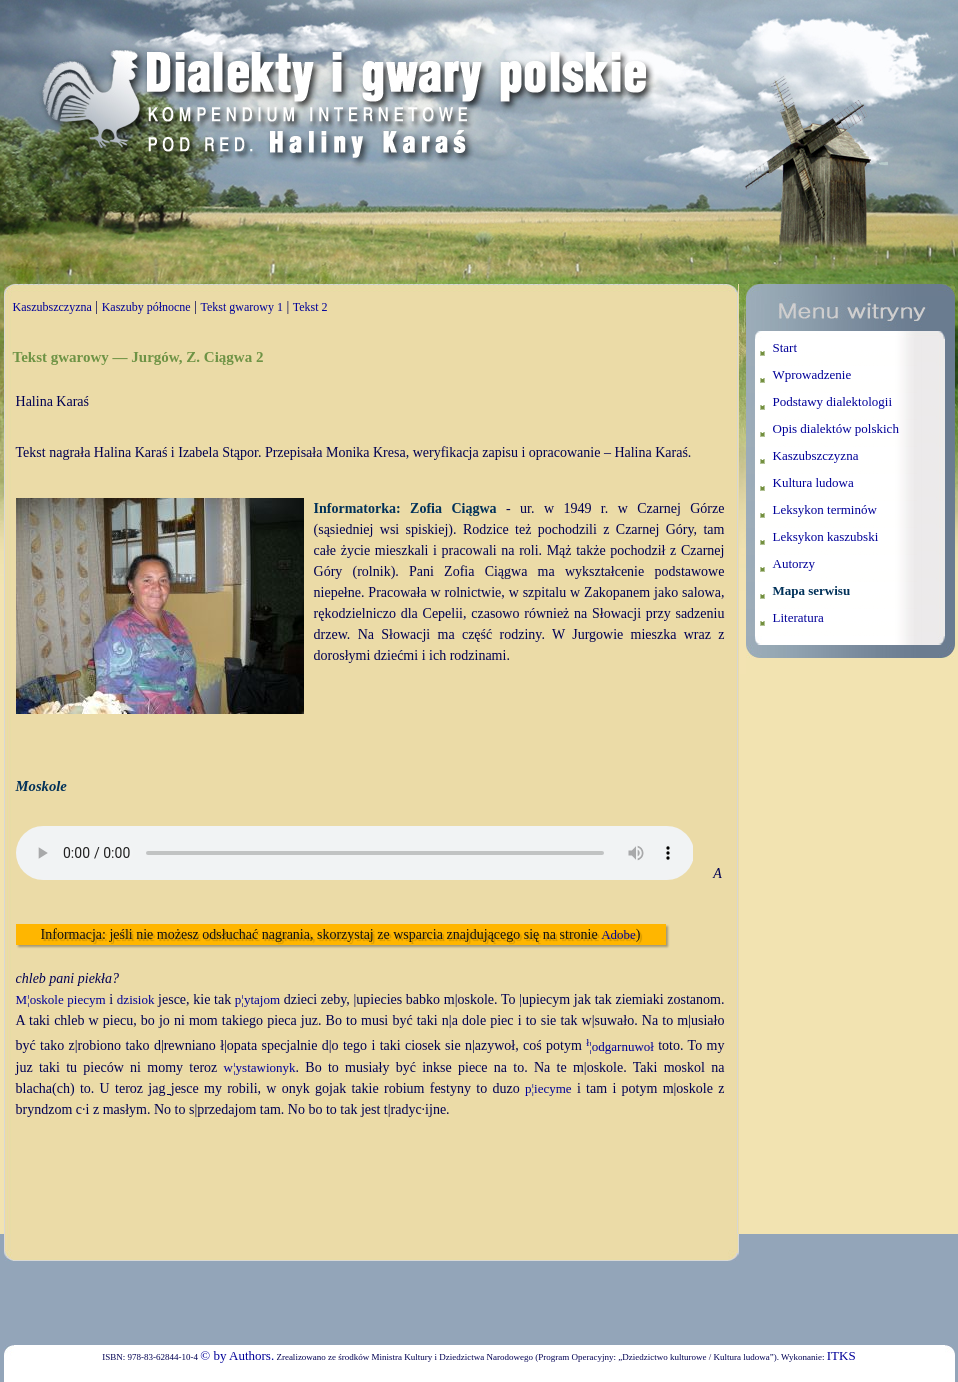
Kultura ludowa (813, 482)
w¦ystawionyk (260, 1067)
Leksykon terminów (825, 509)
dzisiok (136, 999)
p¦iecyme (548, 1088)
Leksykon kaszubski (826, 536)
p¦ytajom (257, 999)
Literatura (798, 617)
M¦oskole (40, 999)
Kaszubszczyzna (52, 307)
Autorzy (794, 563)
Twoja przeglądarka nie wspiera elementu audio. (355, 853)
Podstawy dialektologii (833, 401)
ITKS (841, 1355)
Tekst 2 (310, 307)
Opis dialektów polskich (836, 428)
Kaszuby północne (146, 307)
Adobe (618, 934)
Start (785, 347)
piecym (86, 999)
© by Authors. (237, 1355)
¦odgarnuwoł (620, 1046)
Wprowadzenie (812, 374)
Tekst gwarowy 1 (241, 307)
